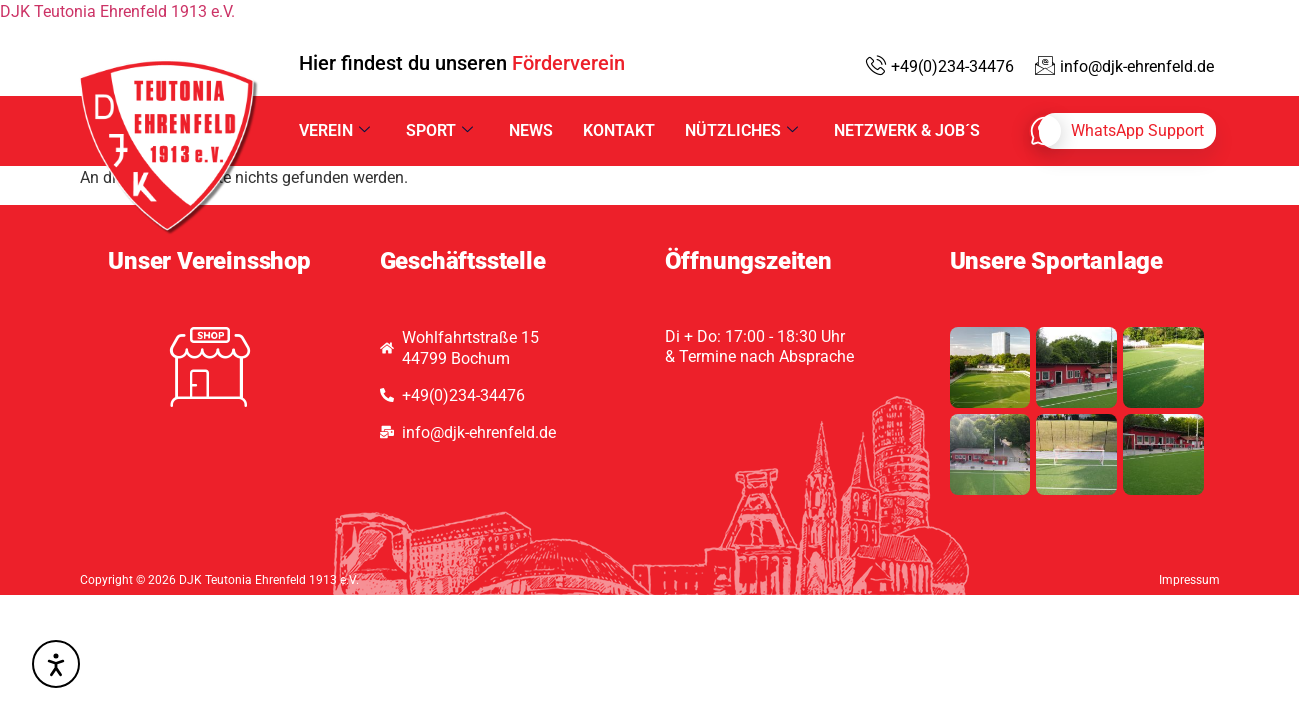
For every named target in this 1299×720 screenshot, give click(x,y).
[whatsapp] (1127, 131)
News (531, 130)
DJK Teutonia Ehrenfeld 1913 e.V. (117, 11)
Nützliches (741, 130)
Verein (334, 130)
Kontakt (619, 130)
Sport (439, 130)
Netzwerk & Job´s (907, 130)
